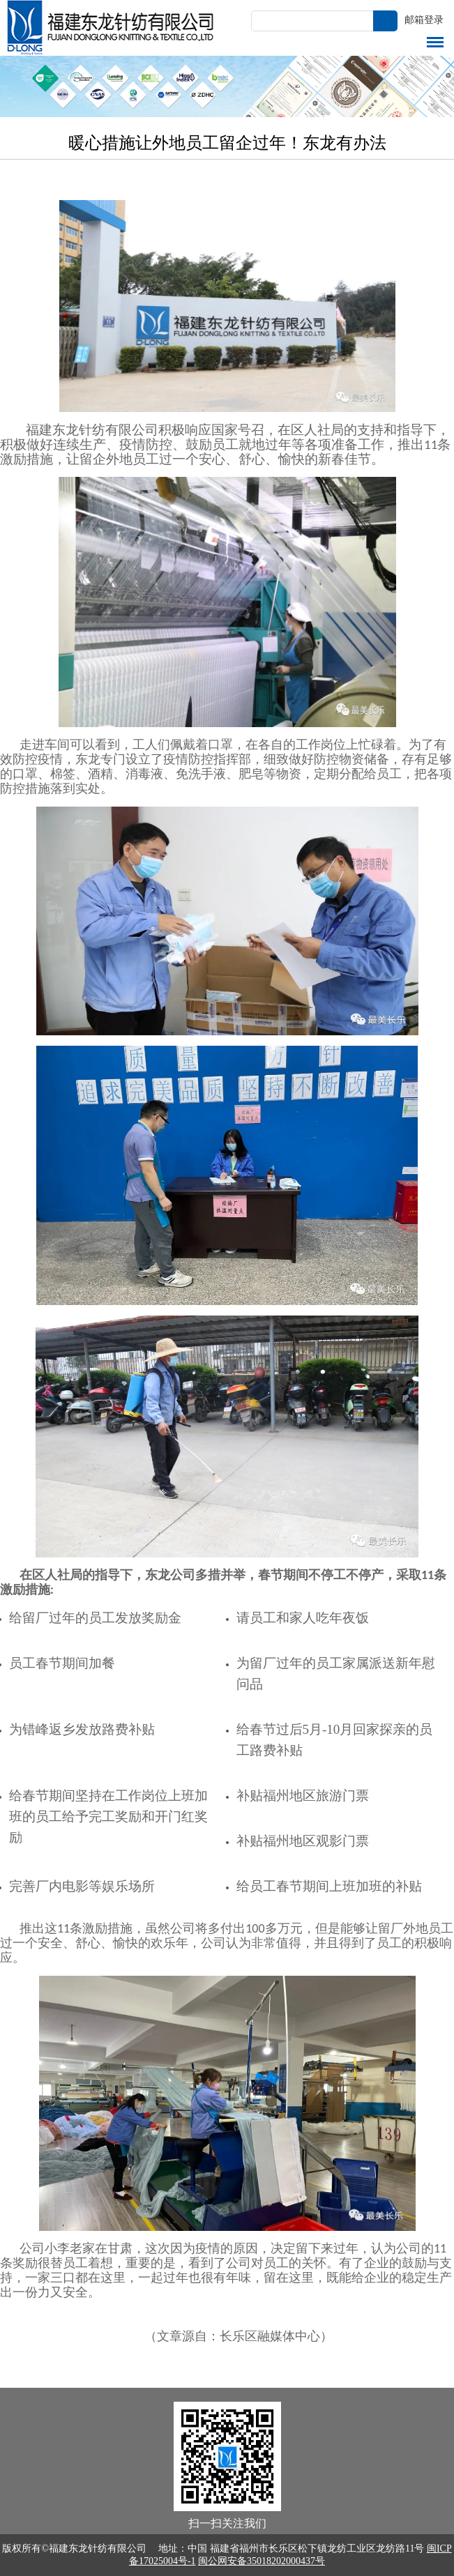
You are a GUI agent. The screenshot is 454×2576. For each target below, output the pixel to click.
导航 (435, 42)
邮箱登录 (424, 20)
